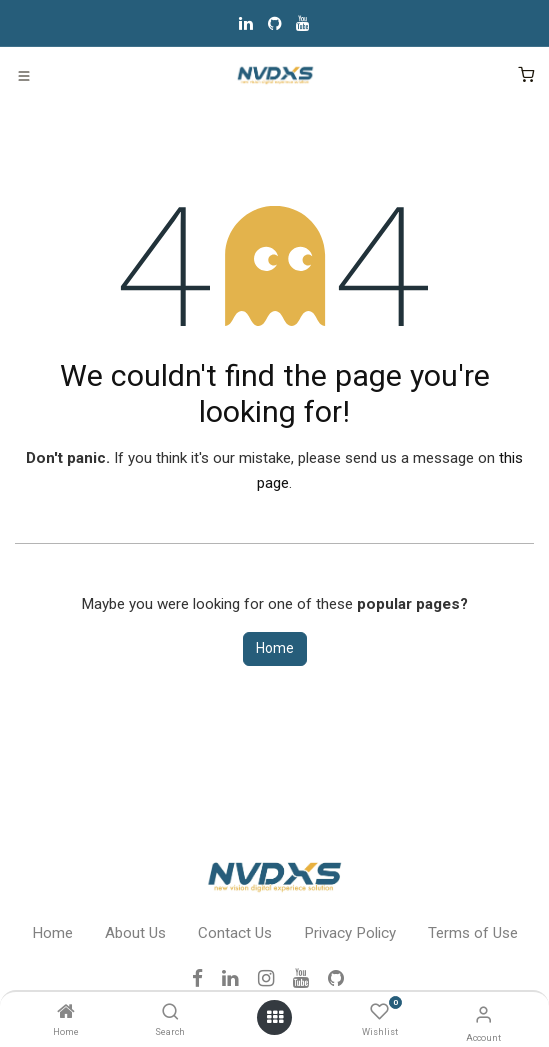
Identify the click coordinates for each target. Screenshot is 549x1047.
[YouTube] (303, 23)
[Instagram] (272, 978)
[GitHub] (275, 23)
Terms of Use (473, 933)
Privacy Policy (350, 933)
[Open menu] (275, 1017)
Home (275, 648)
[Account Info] (483, 1014)
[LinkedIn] (246, 23)
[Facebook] (204, 978)
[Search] (170, 1013)
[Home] (66, 1013)
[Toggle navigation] (24, 75)
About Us (135, 933)
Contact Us (235, 933)
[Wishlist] (379, 1012)
